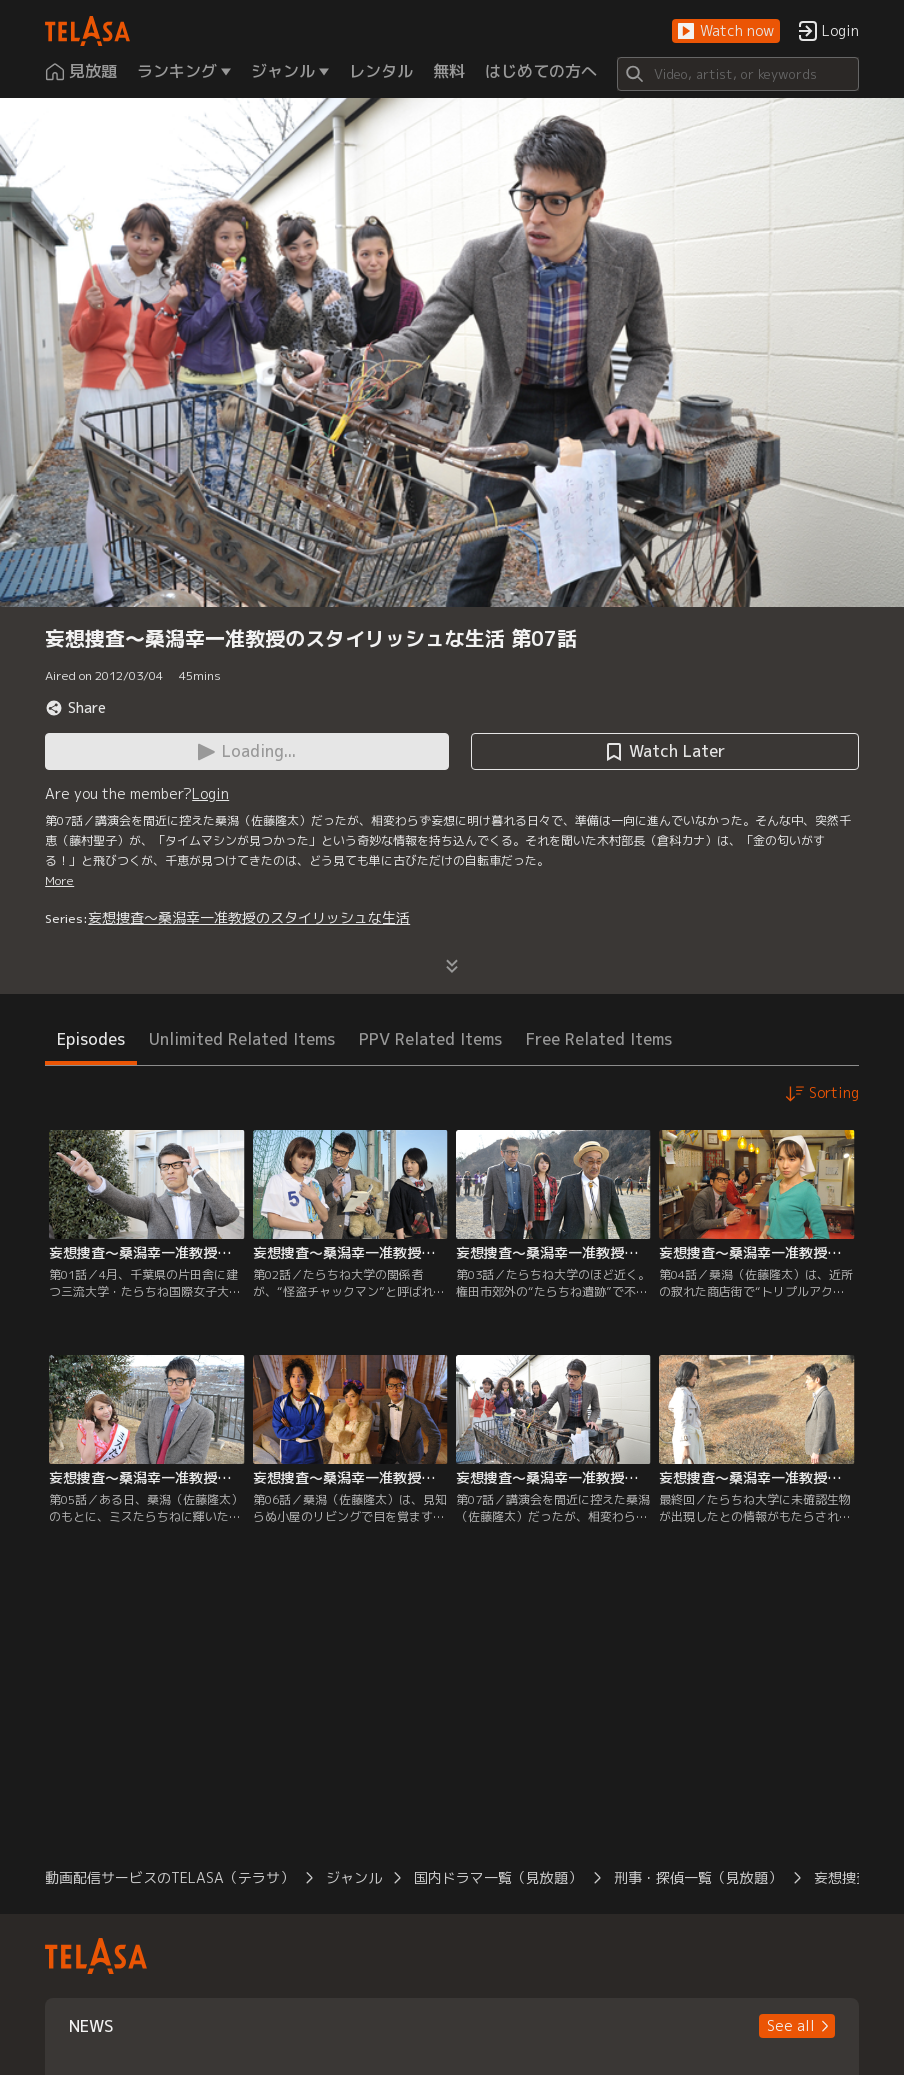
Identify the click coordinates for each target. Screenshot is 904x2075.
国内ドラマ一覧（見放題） (498, 1877)
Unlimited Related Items (242, 1039)
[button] (726, 31)
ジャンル (354, 1877)
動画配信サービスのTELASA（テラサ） (169, 1877)
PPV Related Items (430, 1039)
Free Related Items (599, 1039)
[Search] (738, 74)
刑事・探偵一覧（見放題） (698, 1877)
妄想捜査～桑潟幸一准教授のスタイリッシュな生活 (249, 917)
